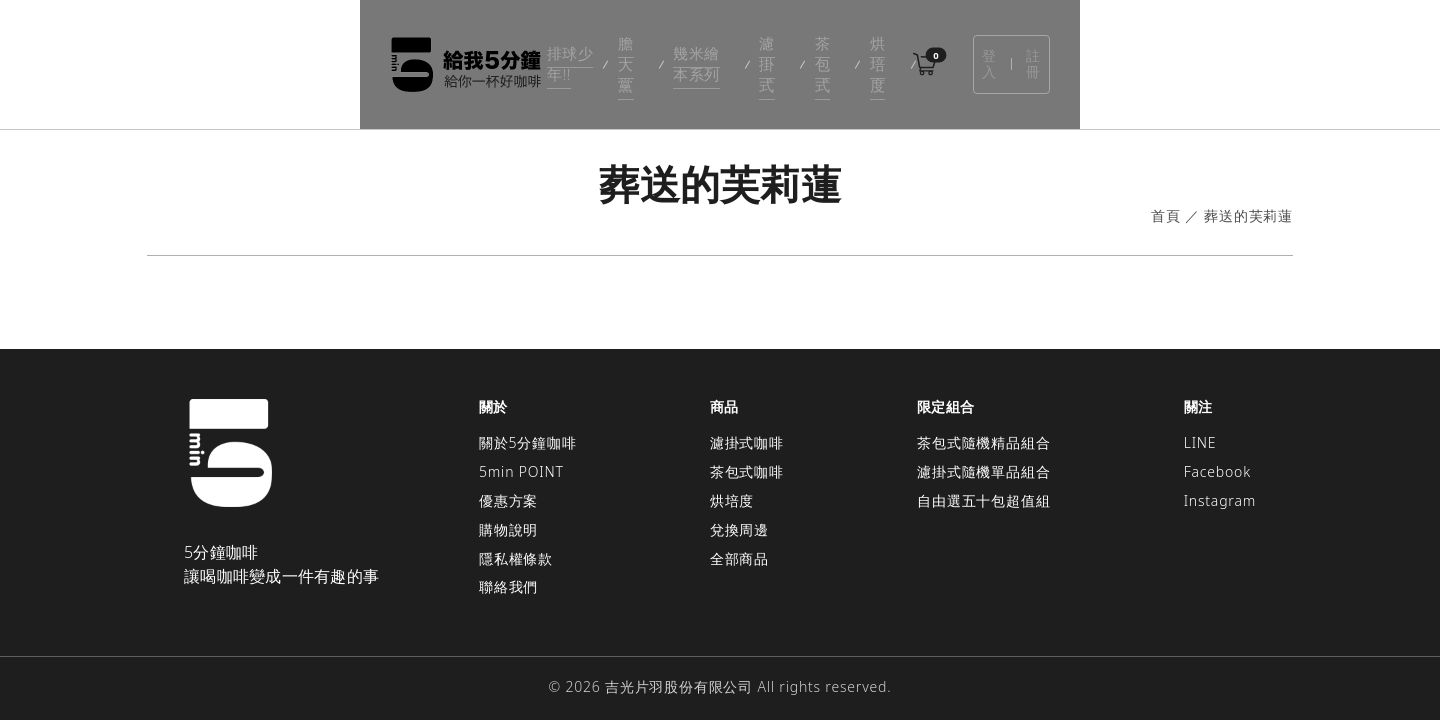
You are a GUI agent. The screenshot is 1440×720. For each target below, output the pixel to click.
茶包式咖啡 (747, 441)
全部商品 (739, 528)
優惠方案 (508, 470)
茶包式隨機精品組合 (983, 413)
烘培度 (904, 49)
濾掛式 (765, 49)
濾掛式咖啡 (747, 413)
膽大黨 (582, 49)
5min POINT (521, 441)
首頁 (1166, 186)
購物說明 (508, 499)
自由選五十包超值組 (983, 470)
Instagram (1220, 470)
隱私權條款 (516, 528)
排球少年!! (501, 49)
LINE (1200, 413)
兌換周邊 (739, 499)
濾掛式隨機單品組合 (983, 441)
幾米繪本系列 (673, 49)
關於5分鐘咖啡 (528, 413)
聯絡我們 (508, 557)
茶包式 (835, 49)
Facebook (1217, 441)
